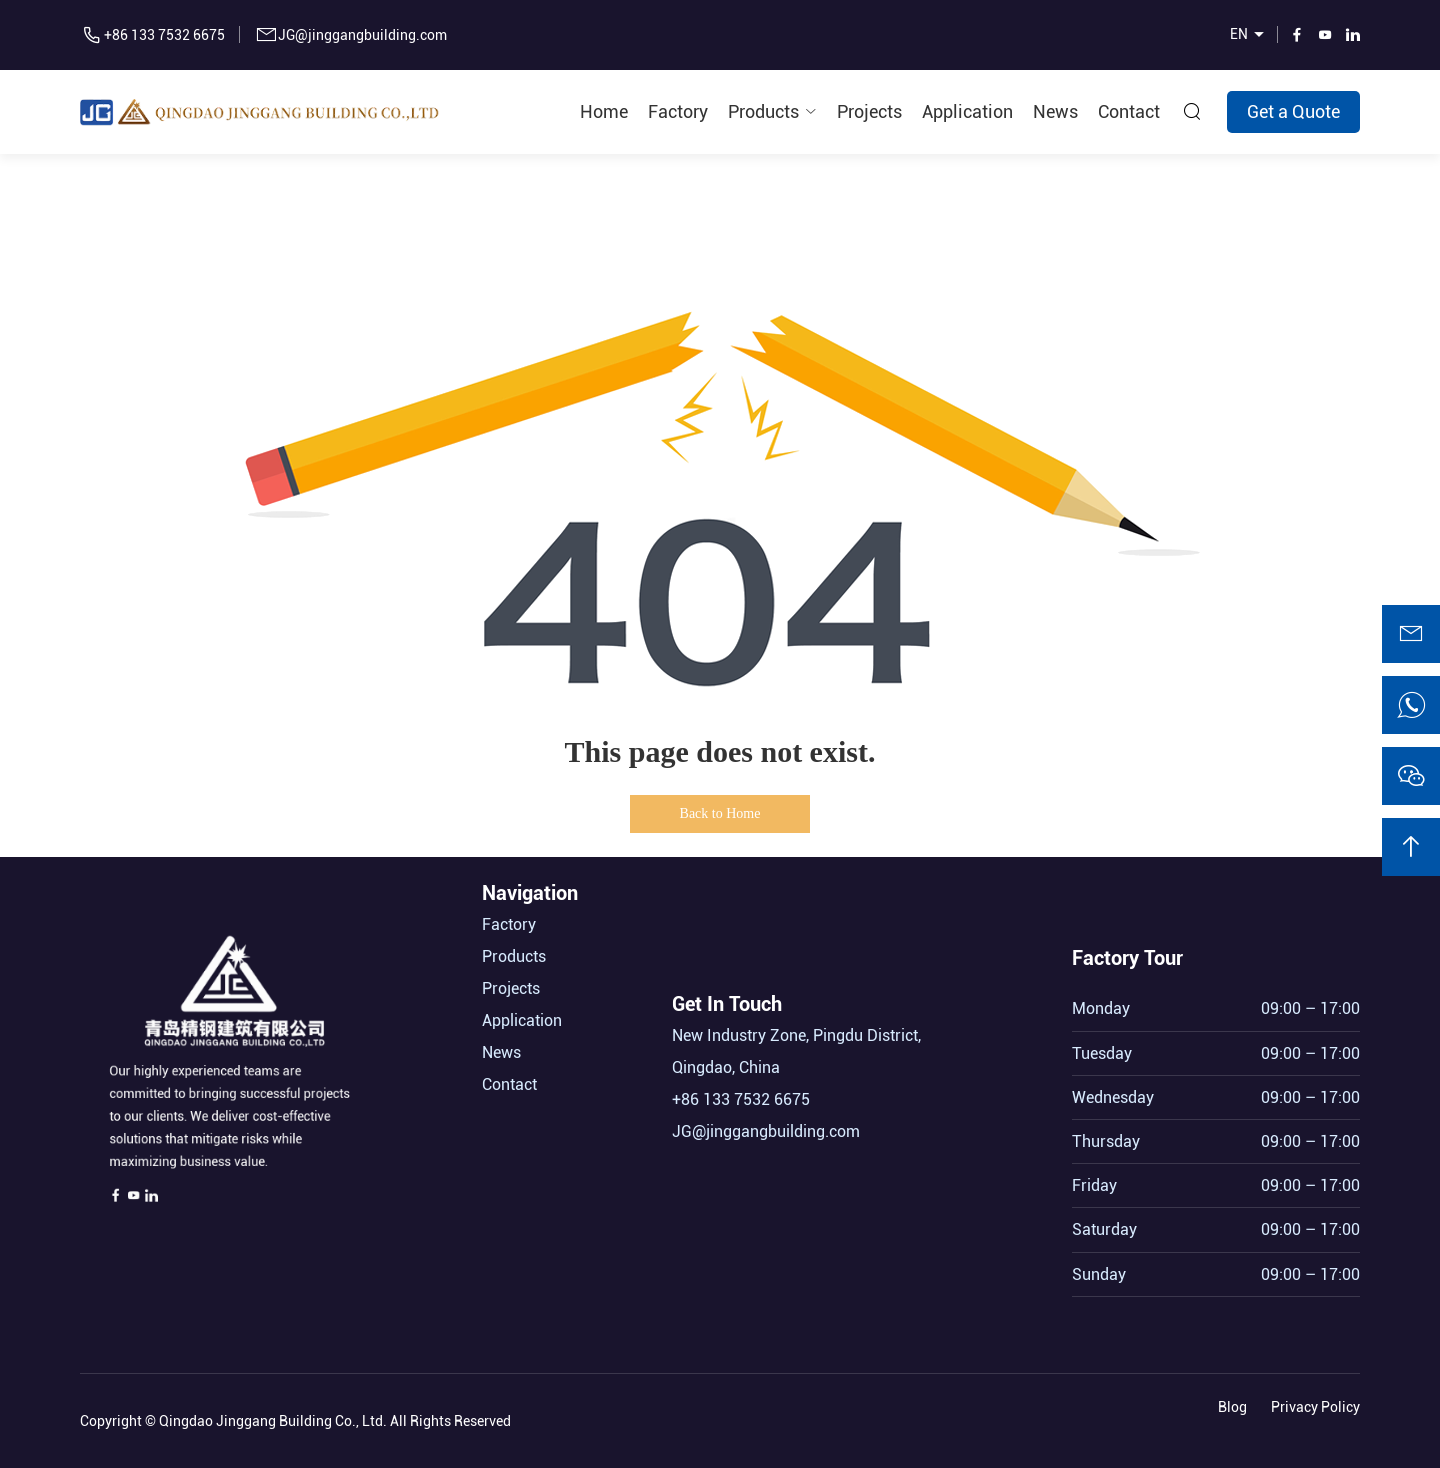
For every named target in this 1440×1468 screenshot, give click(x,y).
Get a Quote (1293, 111)
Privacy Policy (1315, 1402)
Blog (1232, 1402)
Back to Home (720, 813)
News (1055, 111)
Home (604, 111)
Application (967, 111)
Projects (869, 111)
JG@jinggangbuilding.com (362, 35)
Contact (1129, 111)
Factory (678, 111)
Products (763, 111)
